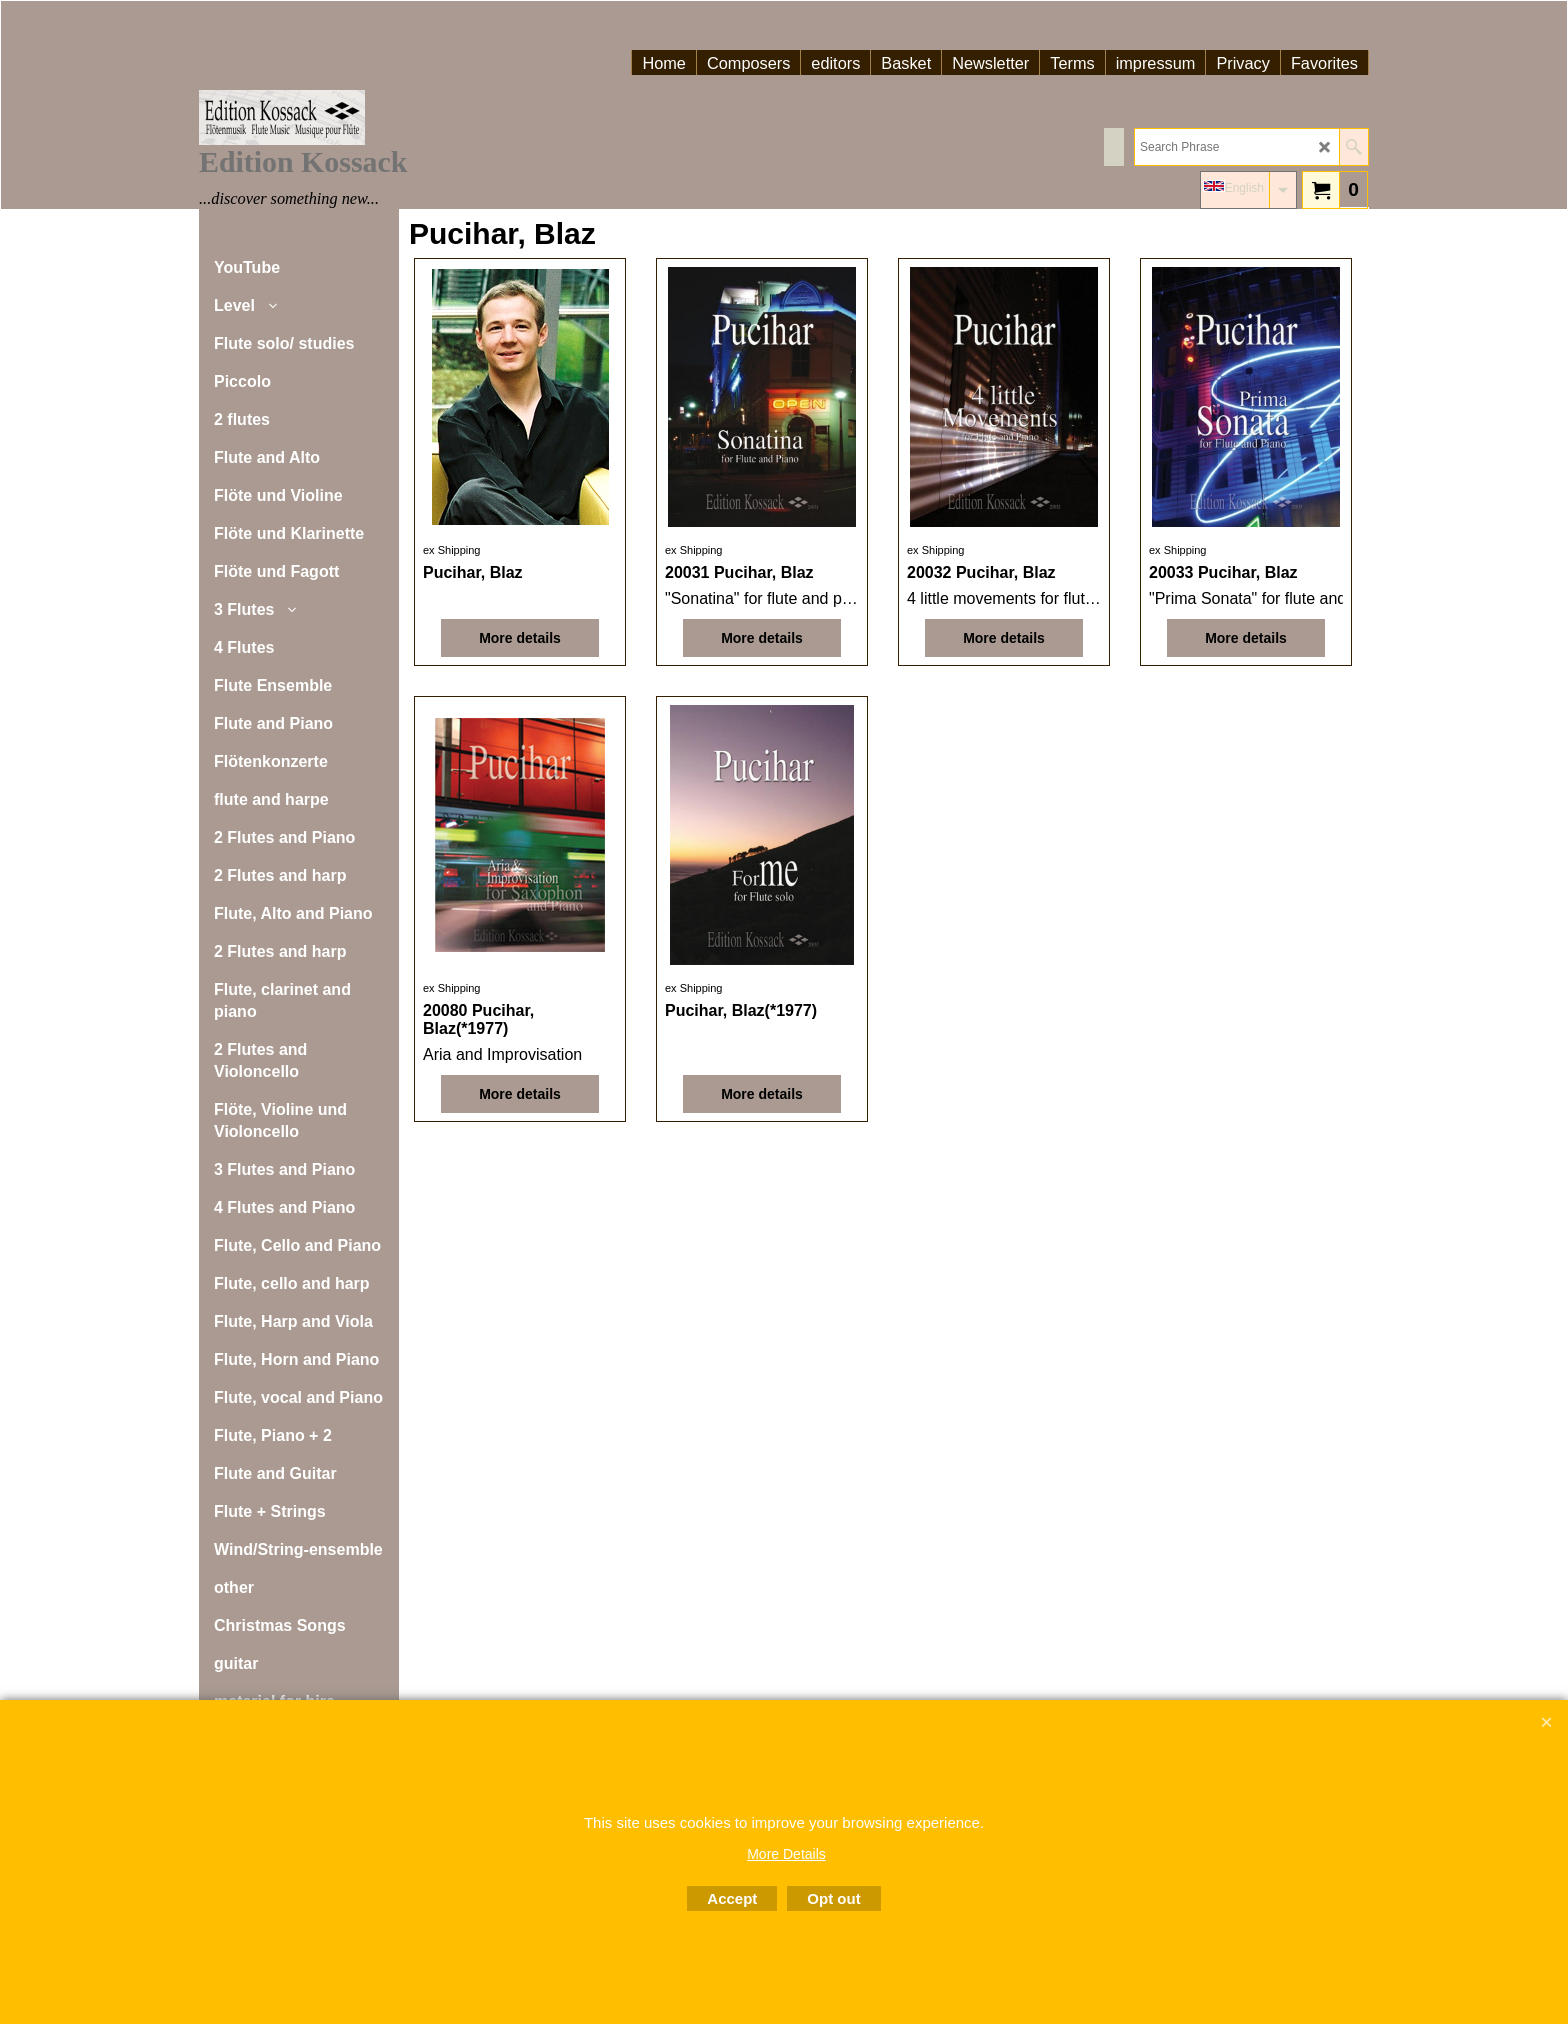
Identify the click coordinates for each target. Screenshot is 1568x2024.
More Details (786, 1854)
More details (520, 638)
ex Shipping (452, 550)
